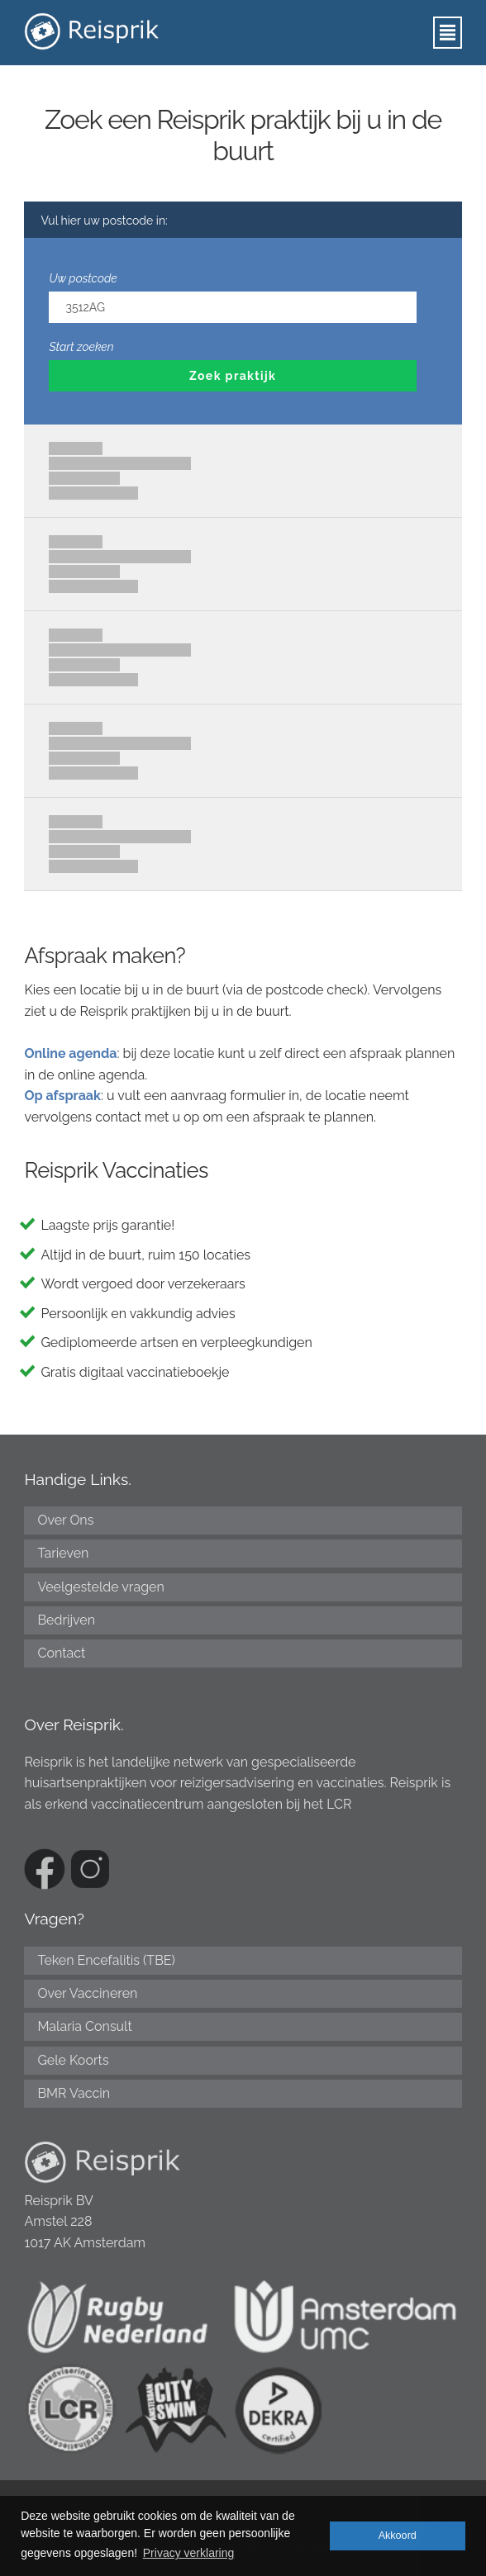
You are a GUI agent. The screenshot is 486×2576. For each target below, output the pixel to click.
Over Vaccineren (87, 1993)
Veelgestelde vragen (100, 1587)
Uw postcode (83, 278)
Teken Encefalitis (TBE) (105, 1960)
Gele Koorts (72, 2060)
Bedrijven (66, 1620)
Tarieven (62, 1553)
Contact (61, 1653)
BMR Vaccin (73, 2093)
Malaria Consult (84, 2026)
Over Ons (65, 1520)
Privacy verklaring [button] (188, 2552)
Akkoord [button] (398, 2535)
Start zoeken (81, 346)
